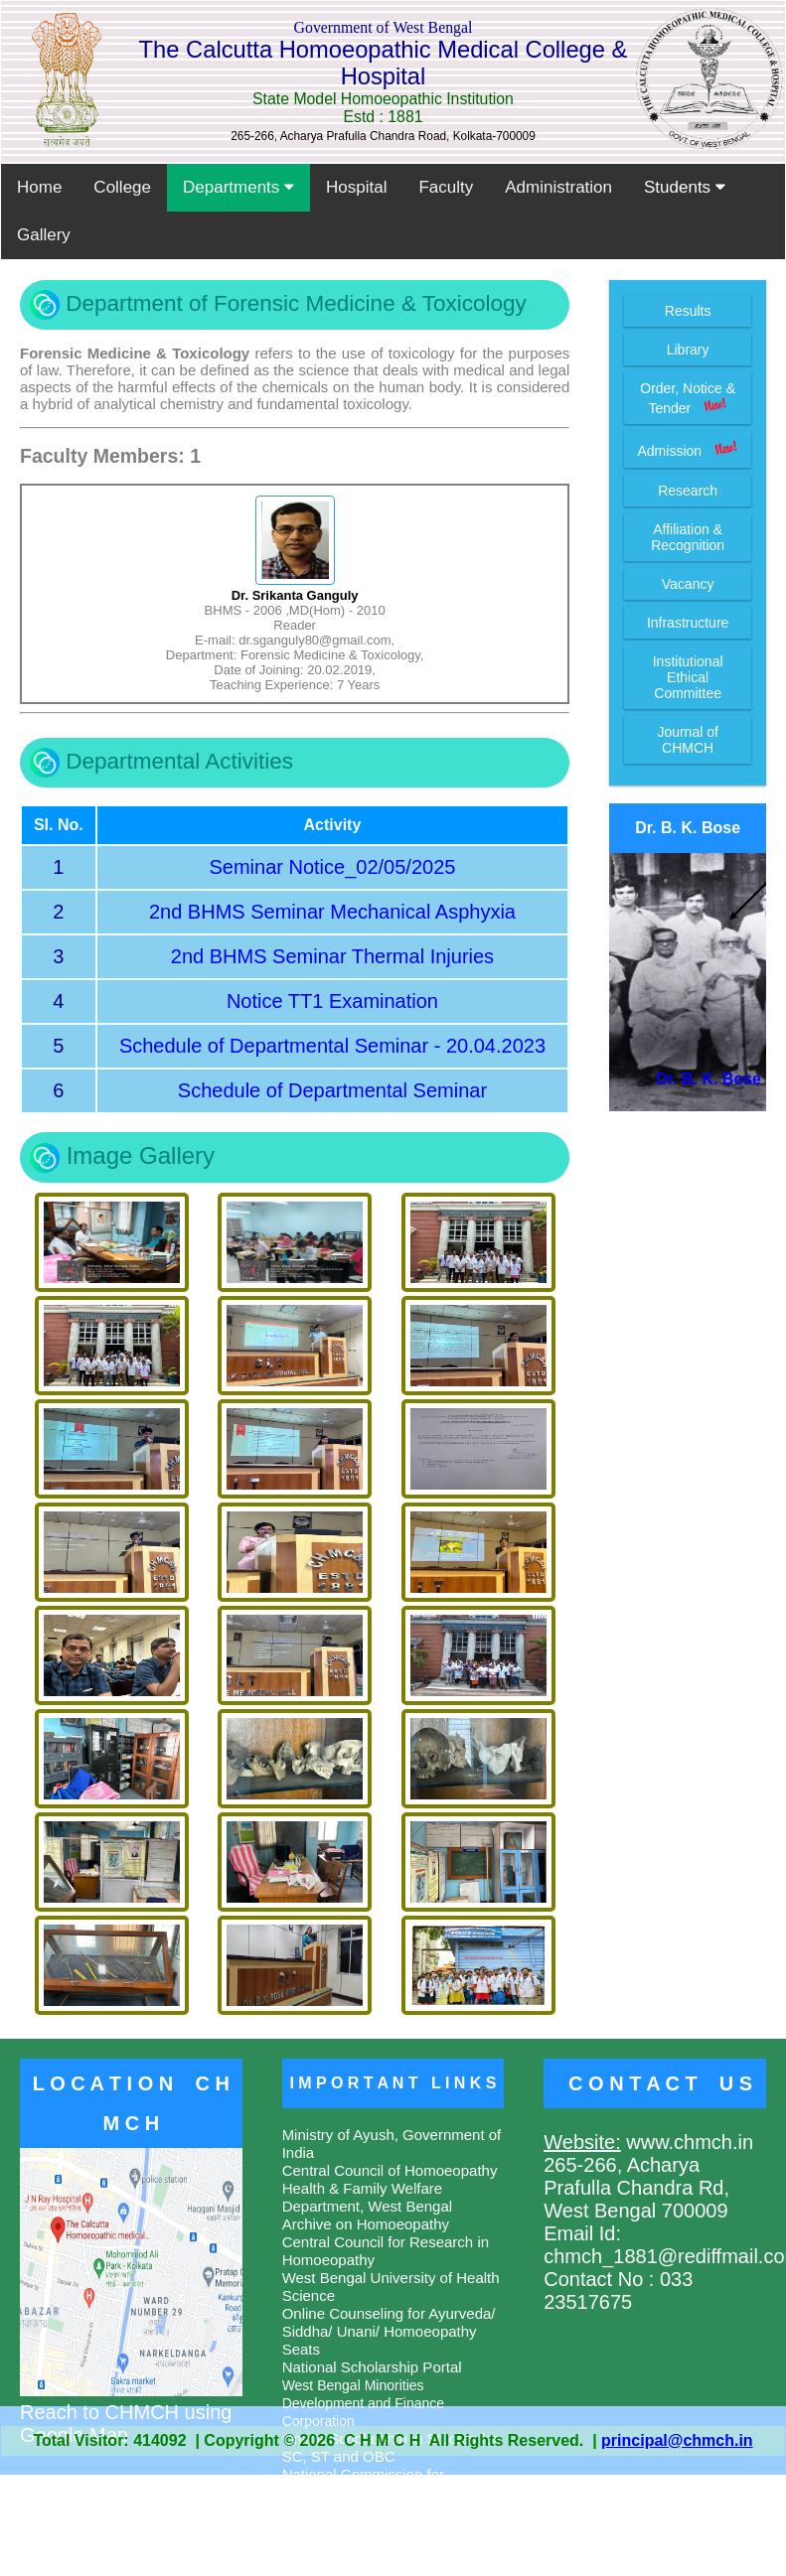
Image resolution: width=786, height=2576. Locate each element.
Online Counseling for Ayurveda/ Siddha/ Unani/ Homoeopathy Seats (389, 2331)
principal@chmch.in (677, 2440)
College (122, 187)
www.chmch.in (687, 2142)
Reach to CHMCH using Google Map (131, 2412)
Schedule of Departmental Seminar (332, 1090)
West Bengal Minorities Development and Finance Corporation (363, 2403)
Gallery (44, 234)
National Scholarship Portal (372, 2367)
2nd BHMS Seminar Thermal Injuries (332, 956)
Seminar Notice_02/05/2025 (332, 867)
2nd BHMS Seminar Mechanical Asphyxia (332, 912)
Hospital (356, 187)
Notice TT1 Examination (332, 1001)
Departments (238, 187)
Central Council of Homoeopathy (390, 2170)
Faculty (445, 187)
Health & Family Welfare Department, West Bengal (367, 2197)
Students (684, 187)
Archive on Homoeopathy (365, 2224)
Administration (558, 187)
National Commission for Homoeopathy (363, 2483)
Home (39, 187)
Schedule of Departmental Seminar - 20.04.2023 (332, 1046)
